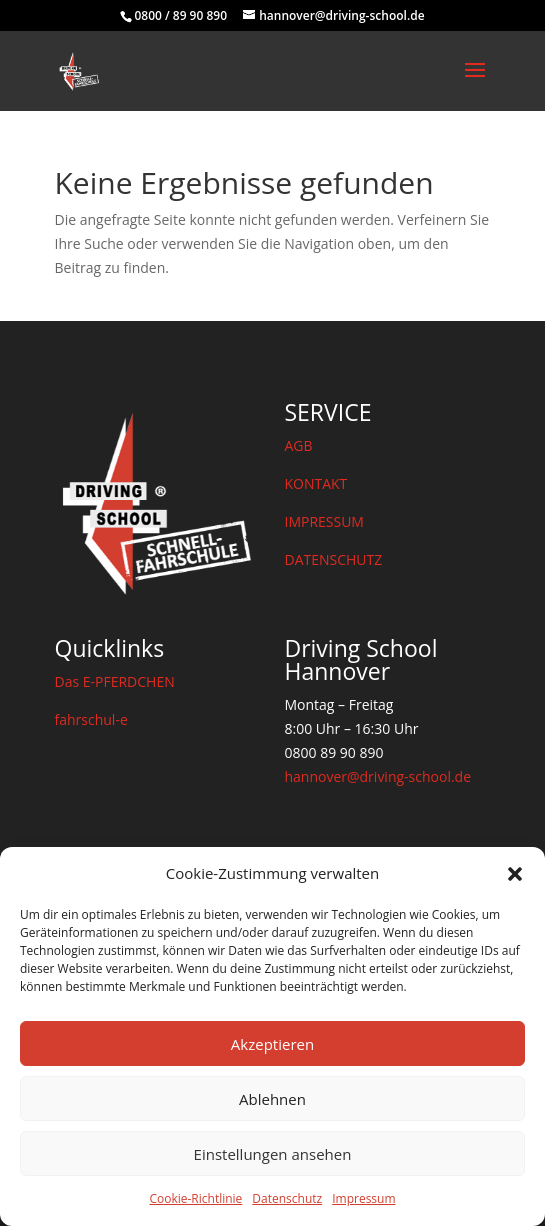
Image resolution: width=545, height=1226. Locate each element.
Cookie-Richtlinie (195, 1198)
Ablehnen (272, 1099)
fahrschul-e (91, 719)
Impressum (363, 1198)
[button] (515, 874)
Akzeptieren (272, 1044)
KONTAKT (315, 483)
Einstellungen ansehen (273, 1154)
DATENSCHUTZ (333, 559)
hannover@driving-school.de (377, 776)
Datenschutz (287, 1198)
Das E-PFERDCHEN (115, 681)
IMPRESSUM (324, 521)
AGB (298, 445)
